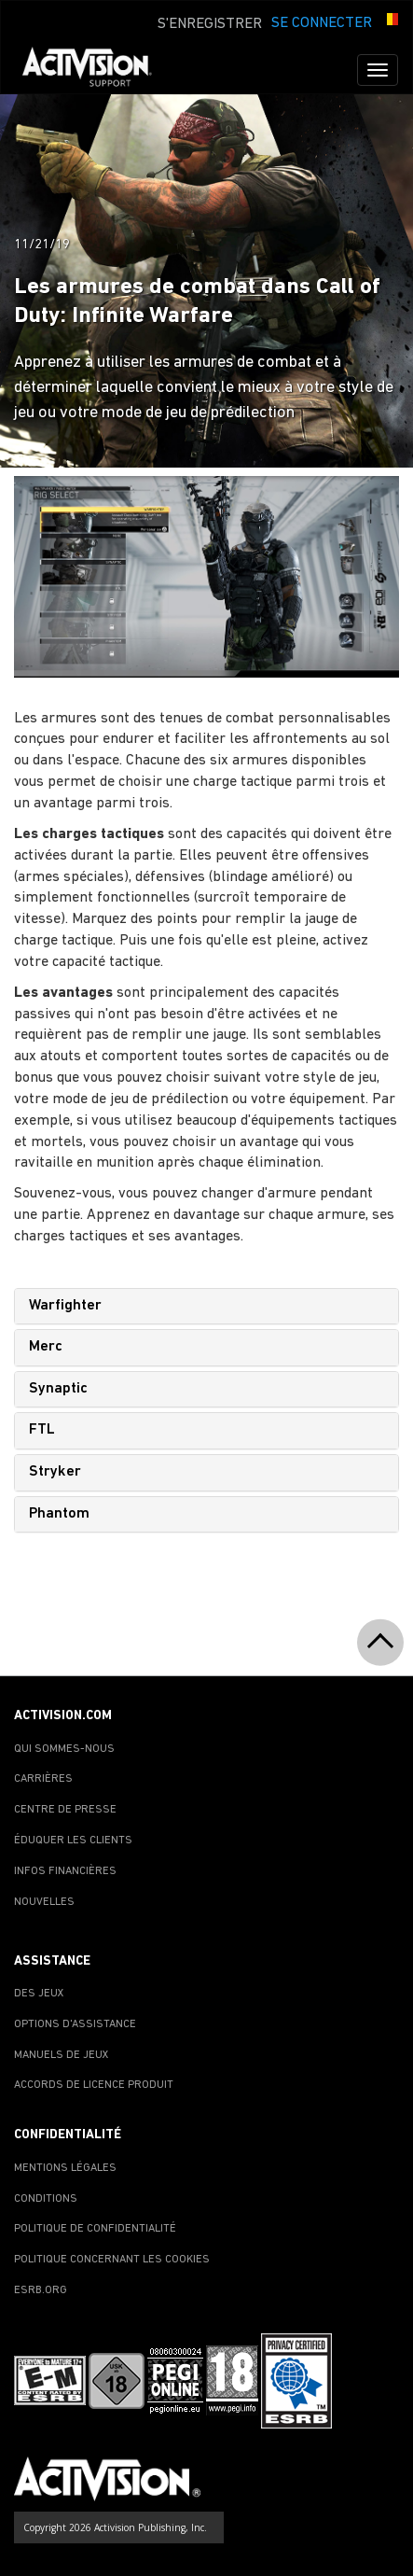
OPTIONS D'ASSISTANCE (75, 2024)
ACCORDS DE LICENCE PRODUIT (93, 2085)
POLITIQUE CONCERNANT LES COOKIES (112, 2259)
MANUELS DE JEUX (61, 2055)
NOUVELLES (44, 1902)
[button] (389, 21)
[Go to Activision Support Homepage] (96, 70)
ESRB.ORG (40, 2290)
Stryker (55, 1471)
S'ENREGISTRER (210, 24)
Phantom (59, 1513)
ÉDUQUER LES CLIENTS (73, 1840)
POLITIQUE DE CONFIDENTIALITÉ (95, 2228)
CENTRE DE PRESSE (65, 1809)
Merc (45, 1346)
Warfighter (65, 1305)
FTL (42, 1429)
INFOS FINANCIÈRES (65, 1871)
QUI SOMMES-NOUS (64, 1749)
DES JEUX (39, 1993)
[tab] (206, 1306)
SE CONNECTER (321, 23)
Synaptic (58, 1388)
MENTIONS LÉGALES (65, 2168)
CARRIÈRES (43, 1779)
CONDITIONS (45, 2199)
